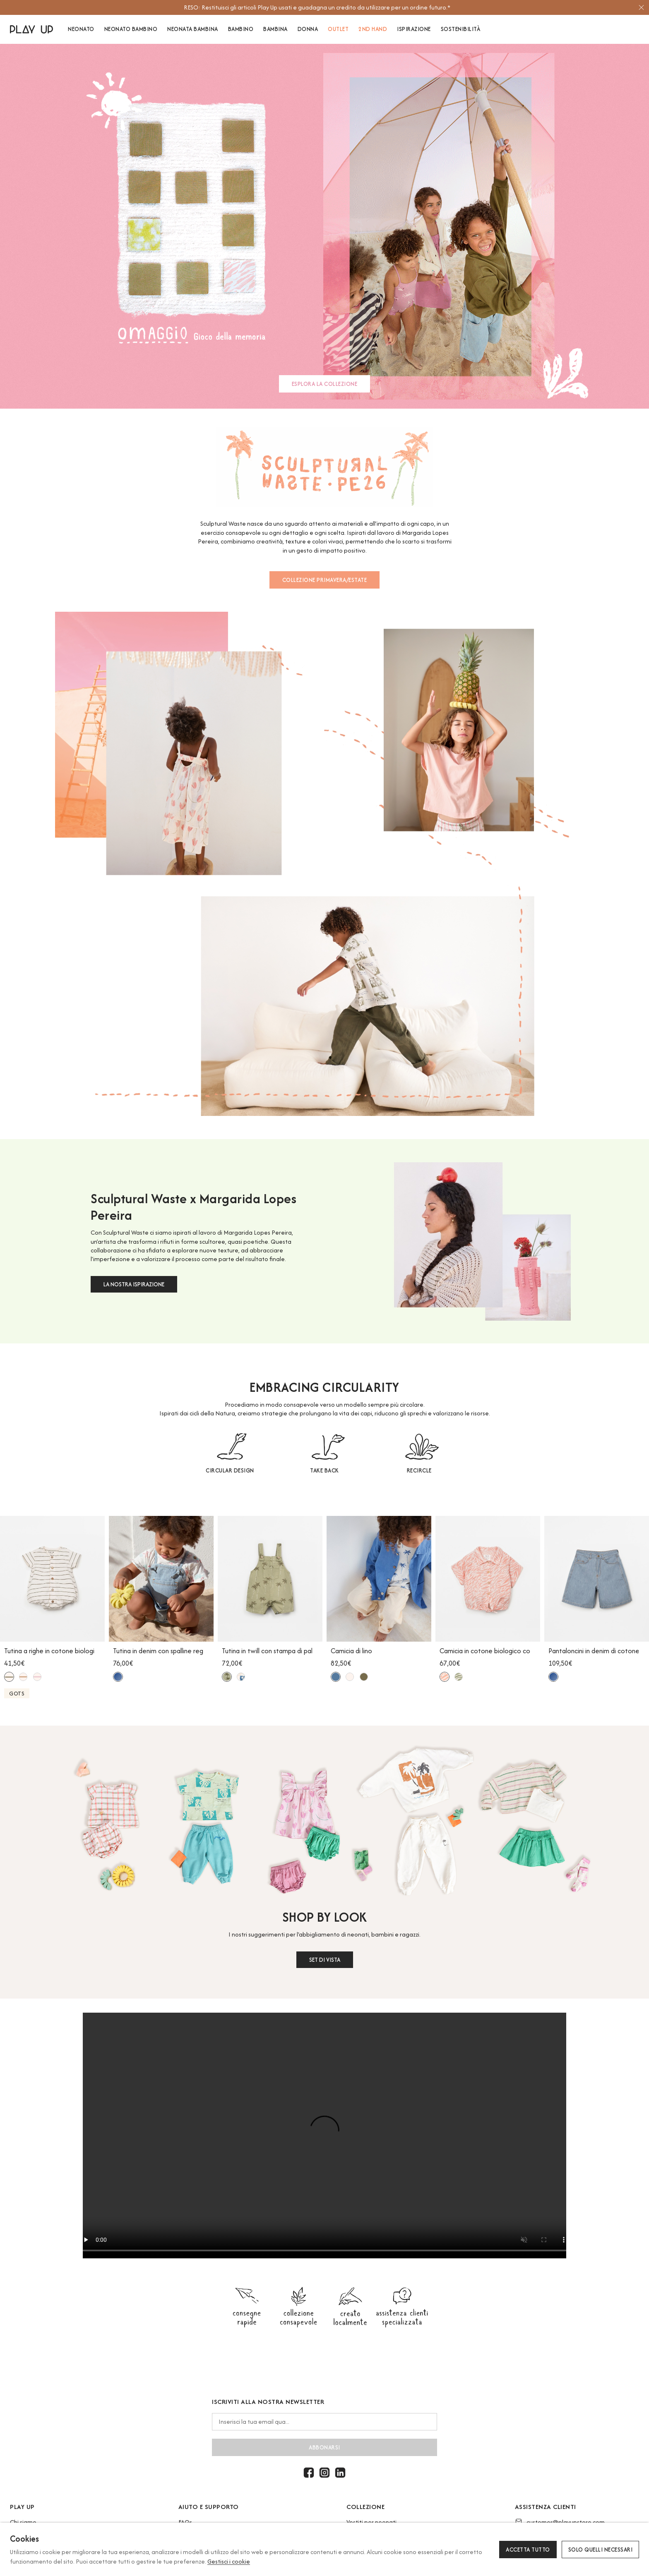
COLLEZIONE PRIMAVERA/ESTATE (324, 580)
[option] (321, 7)
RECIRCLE (419, 1470)
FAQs (185, 2522)
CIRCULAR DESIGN (230, 1470)
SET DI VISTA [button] (324, 1960)
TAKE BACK (324, 1470)
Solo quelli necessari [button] (600, 2549)
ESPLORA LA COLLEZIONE (325, 384)
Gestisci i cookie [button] (228, 2561)
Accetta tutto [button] (528, 2549)
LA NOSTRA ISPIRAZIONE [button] (133, 1284)
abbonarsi (324, 2447)
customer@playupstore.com (565, 2522)
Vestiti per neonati (371, 2522)
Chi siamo (23, 2522)
